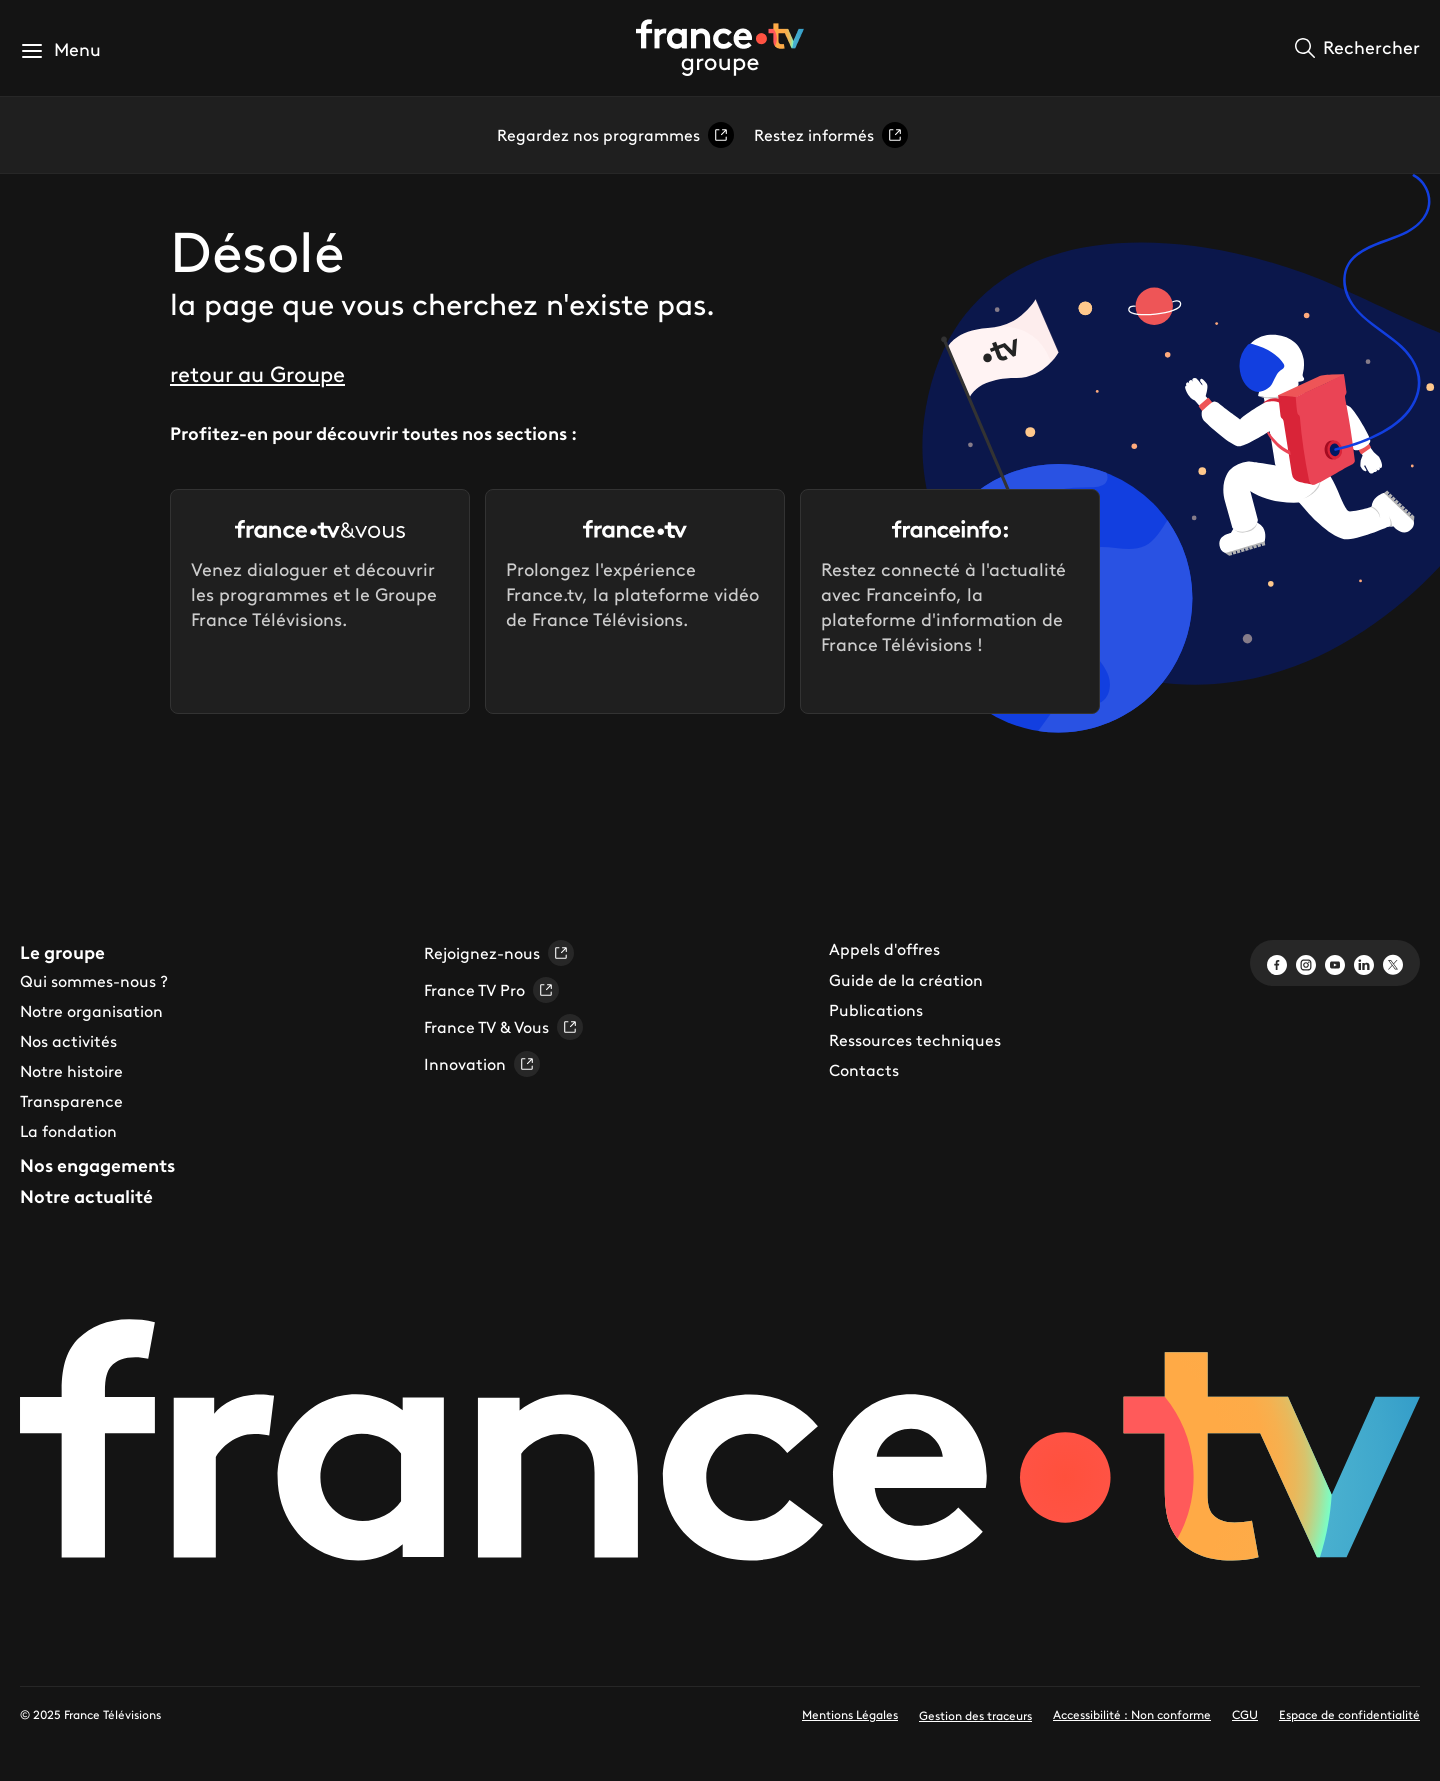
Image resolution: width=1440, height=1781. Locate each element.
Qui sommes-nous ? (94, 981)
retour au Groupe (257, 374)
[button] (60, 50)
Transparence (71, 1101)
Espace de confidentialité (1349, 1714)
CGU (1245, 1714)
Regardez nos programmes (615, 135)
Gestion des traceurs (975, 1715)
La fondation (68, 1131)
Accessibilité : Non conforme (1132, 1714)
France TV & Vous (503, 1027)
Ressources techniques (915, 1040)
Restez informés (831, 135)
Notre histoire (71, 1071)
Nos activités (68, 1041)
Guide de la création (906, 980)
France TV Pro (491, 990)
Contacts (864, 1070)
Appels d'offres (884, 949)
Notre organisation (91, 1011)
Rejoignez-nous (499, 953)
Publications (876, 1010)
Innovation (482, 1064)
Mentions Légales (850, 1714)
